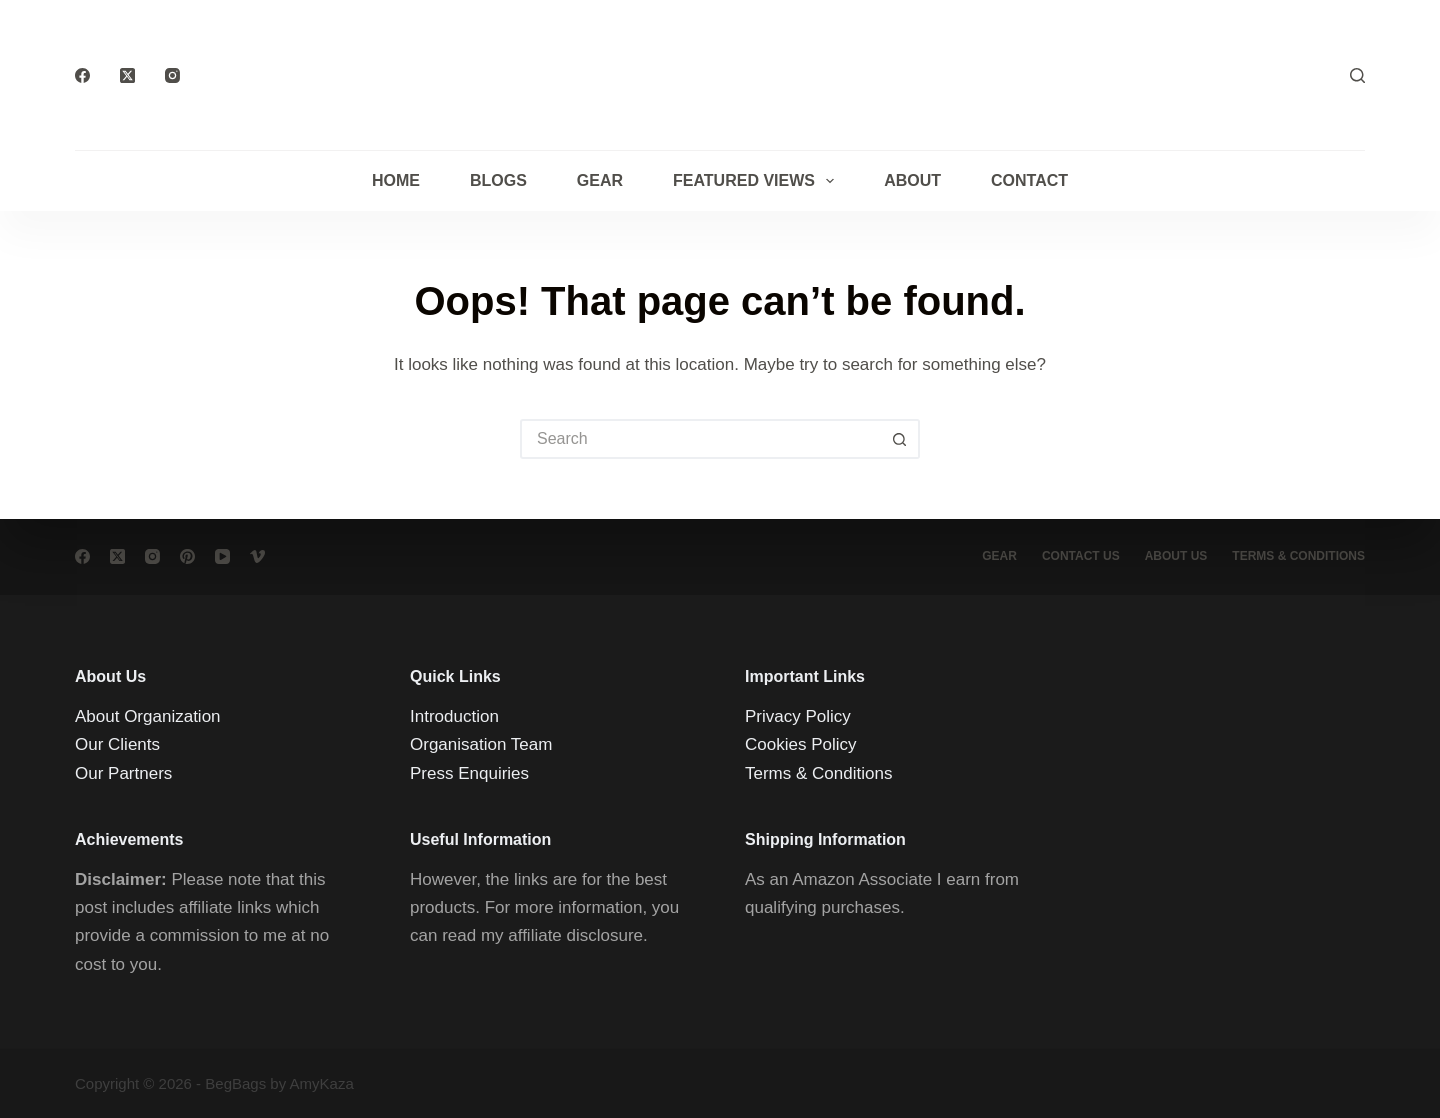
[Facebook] (82, 75)
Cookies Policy (801, 744)
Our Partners (123, 772)
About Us (1176, 556)
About (912, 180)
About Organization (148, 716)
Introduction (454, 716)
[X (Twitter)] (127, 75)
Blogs (498, 180)
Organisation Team (481, 744)
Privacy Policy (798, 716)
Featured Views (757, 181)
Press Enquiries (469, 772)
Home (396, 180)
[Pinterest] (187, 556)
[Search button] (900, 439)
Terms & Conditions (818, 772)
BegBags (235, 1083)
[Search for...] (700, 439)
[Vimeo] (257, 556)
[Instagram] (172, 75)
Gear (600, 180)
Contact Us (1081, 556)
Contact (1029, 180)
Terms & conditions (1298, 556)
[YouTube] (222, 556)
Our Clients (117, 744)
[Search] (1357, 75)
